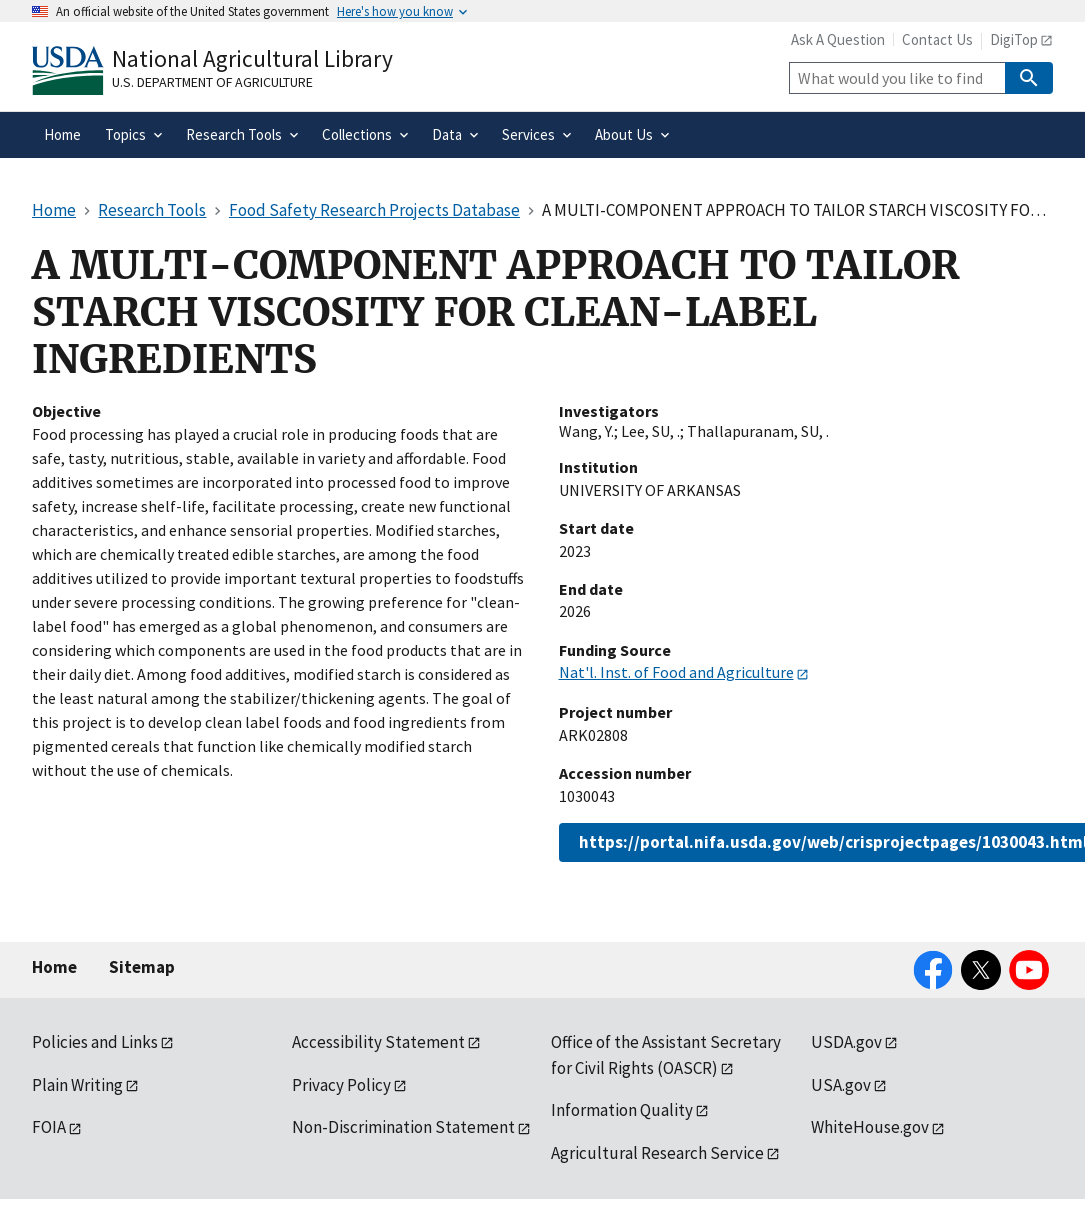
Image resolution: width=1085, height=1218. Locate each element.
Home (54, 967)
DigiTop (1014, 39)
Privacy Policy (341, 1085)
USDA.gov (846, 1042)
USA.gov (841, 1085)
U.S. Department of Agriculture (212, 82)
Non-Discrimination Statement (403, 1127)
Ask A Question (838, 39)
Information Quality (622, 1110)
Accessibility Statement (378, 1042)
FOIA (49, 1127)
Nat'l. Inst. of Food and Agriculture (676, 672)
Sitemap (142, 967)
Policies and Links (95, 1042)
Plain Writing (77, 1085)
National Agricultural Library (252, 58)
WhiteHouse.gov (870, 1127)
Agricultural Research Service (657, 1153)
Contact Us (937, 39)
